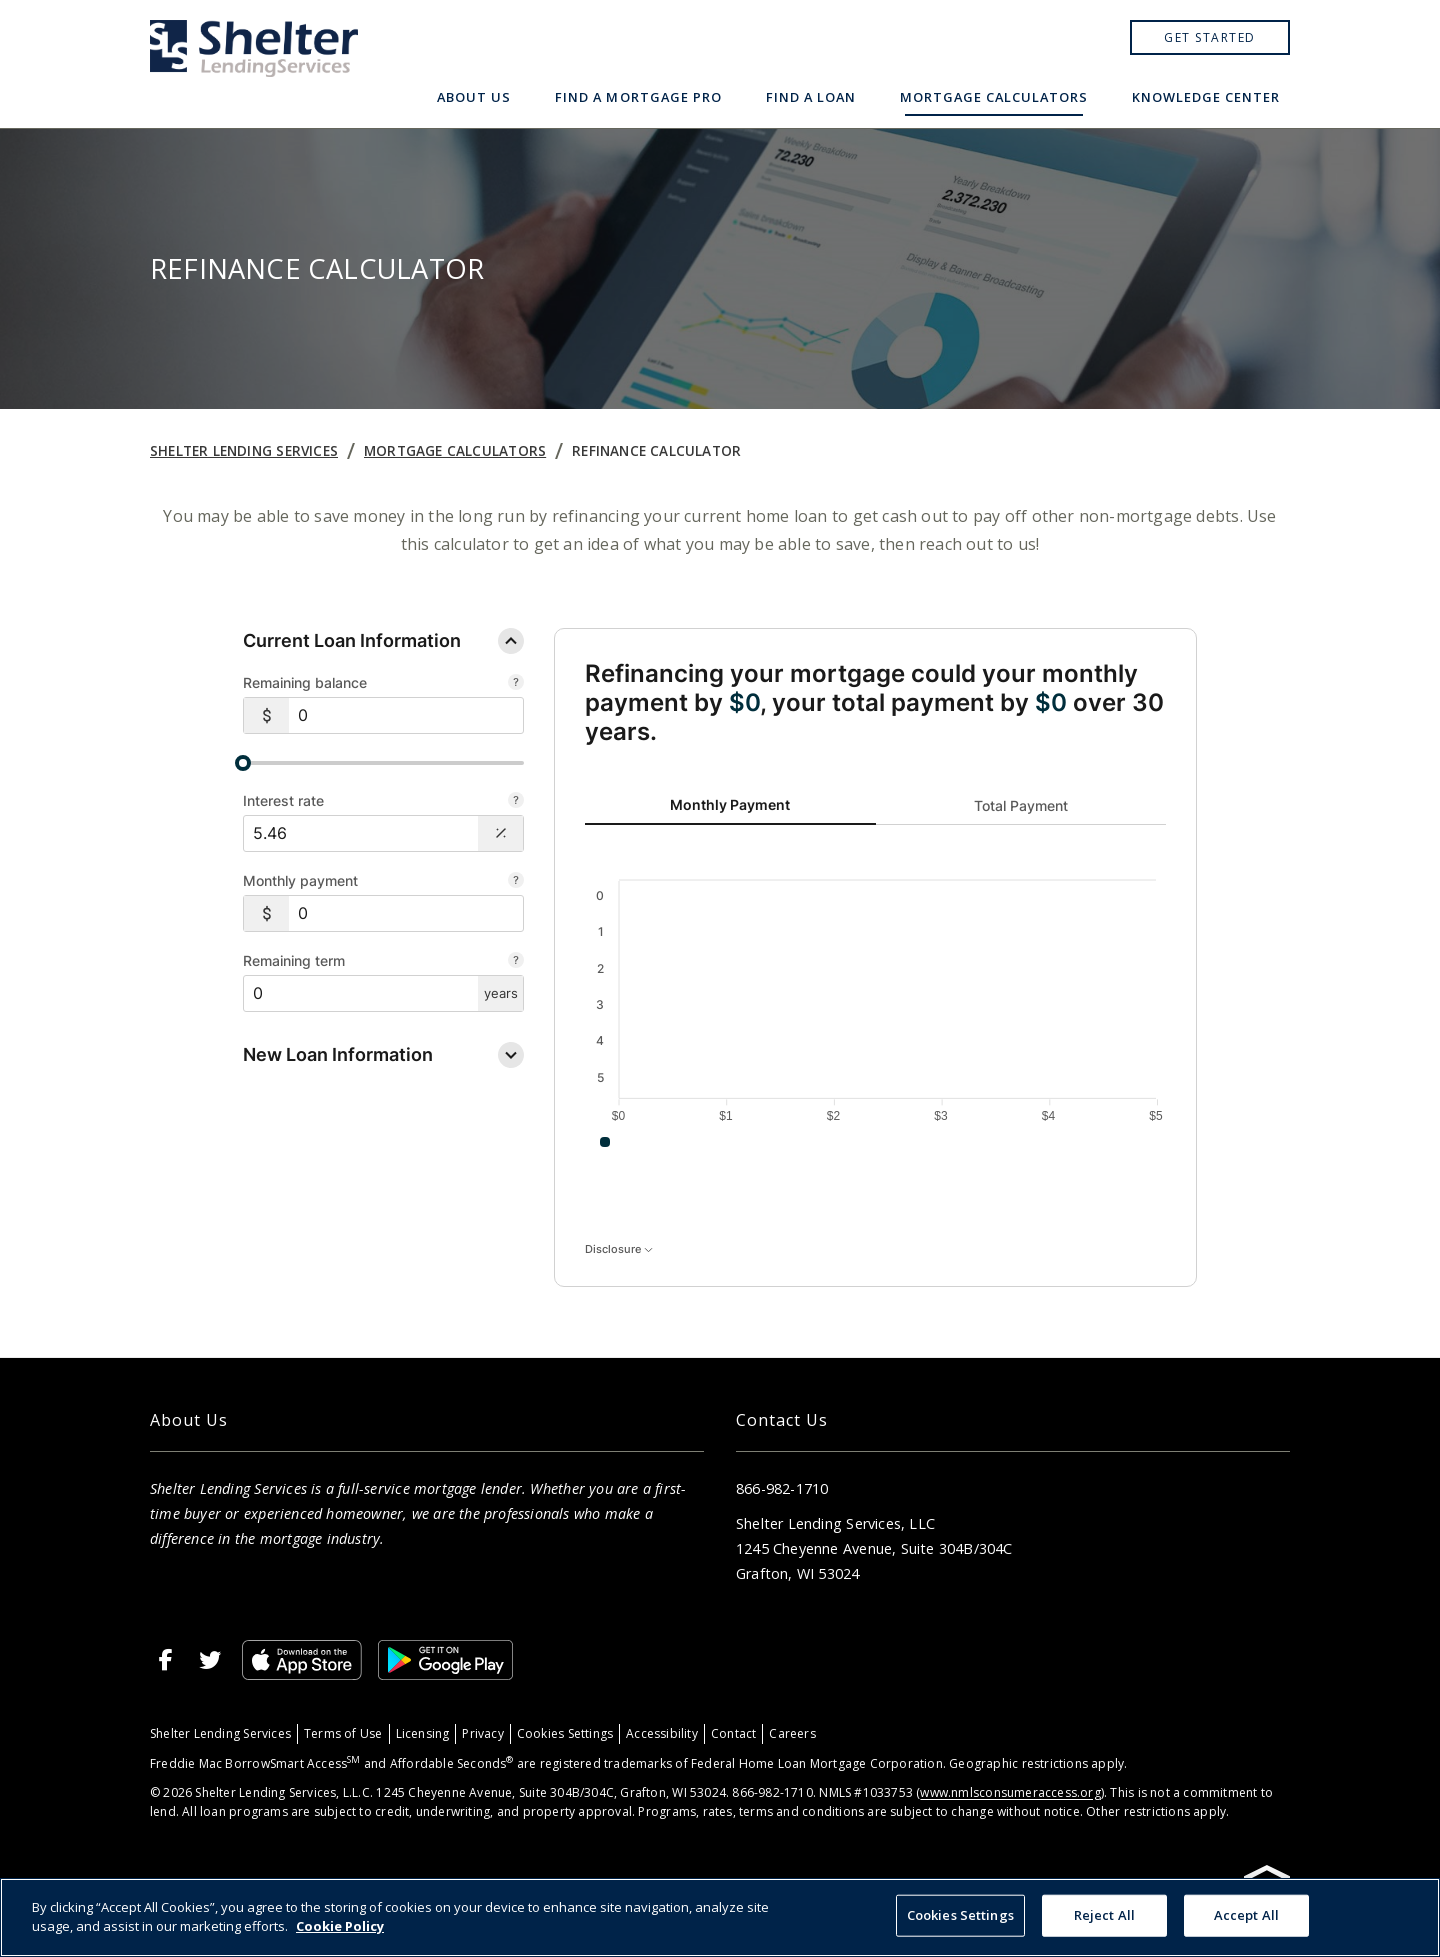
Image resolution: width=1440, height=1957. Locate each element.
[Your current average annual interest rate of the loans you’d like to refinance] (516, 802)
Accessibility (662, 1733)
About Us (474, 97)
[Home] (254, 64)
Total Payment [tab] (1021, 804)
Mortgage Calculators (994, 97)
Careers (792, 1733)
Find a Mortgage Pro (638, 97)
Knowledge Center (1206, 97)
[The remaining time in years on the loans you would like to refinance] (516, 962)
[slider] (383, 763)
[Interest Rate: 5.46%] (361, 833)
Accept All (1246, 1915)
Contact (733, 1733)
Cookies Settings (565, 1733)
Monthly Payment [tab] (730, 804)
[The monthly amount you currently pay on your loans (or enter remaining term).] (516, 882)
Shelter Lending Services (244, 450)
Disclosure (618, 1249)
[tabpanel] (875, 1007)
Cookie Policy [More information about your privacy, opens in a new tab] (340, 1926)
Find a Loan (811, 97)
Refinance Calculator (656, 450)
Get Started (1210, 37)
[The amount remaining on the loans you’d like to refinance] (516, 684)
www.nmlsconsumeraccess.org (1010, 1792)
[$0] (406, 715)
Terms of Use (343, 1733)
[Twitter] (210, 1660)
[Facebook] (166, 1660)
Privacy (482, 1733)
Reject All (1104, 1915)
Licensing (423, 1733)
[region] (720, 1917)
